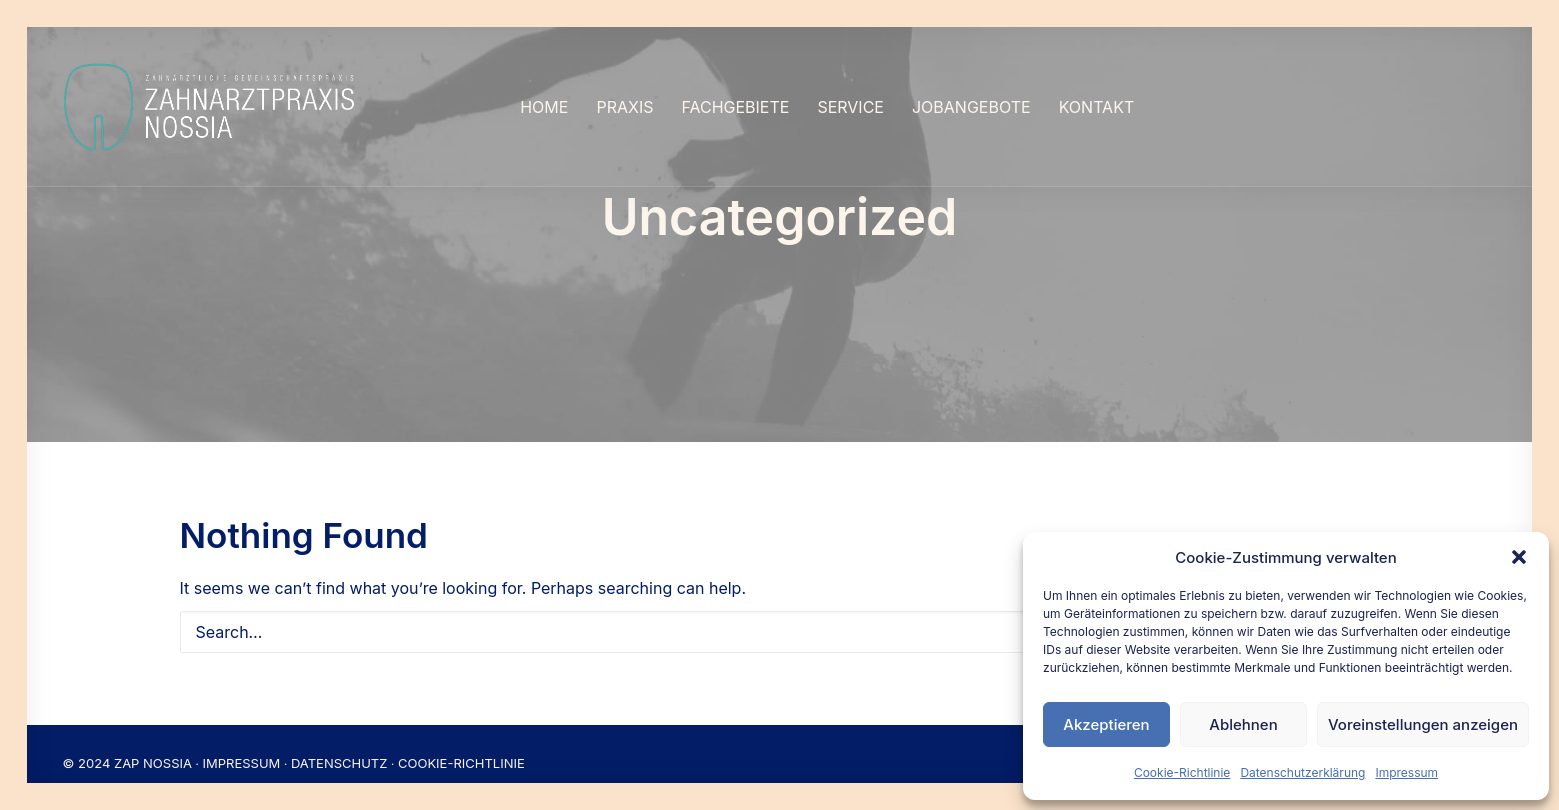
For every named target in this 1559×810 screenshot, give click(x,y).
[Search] (780, 613)
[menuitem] (544, 107)
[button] (1519, 557)
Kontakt (1097, 107)
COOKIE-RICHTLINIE (461, 744)
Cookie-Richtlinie (1182, 772)
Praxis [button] (624, 107)
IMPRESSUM (242, 744)
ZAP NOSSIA (153, 744)
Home (544, 107)
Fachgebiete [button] (735, 107)
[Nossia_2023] (210, 107)
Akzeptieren (1106, 724)
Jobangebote (971, 107)
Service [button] (850, 107)
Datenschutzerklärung (1302, 772)
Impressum (1406, 772)
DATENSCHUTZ (339, 744)
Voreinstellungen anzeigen (1423, 724)
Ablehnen (1243, 724)
